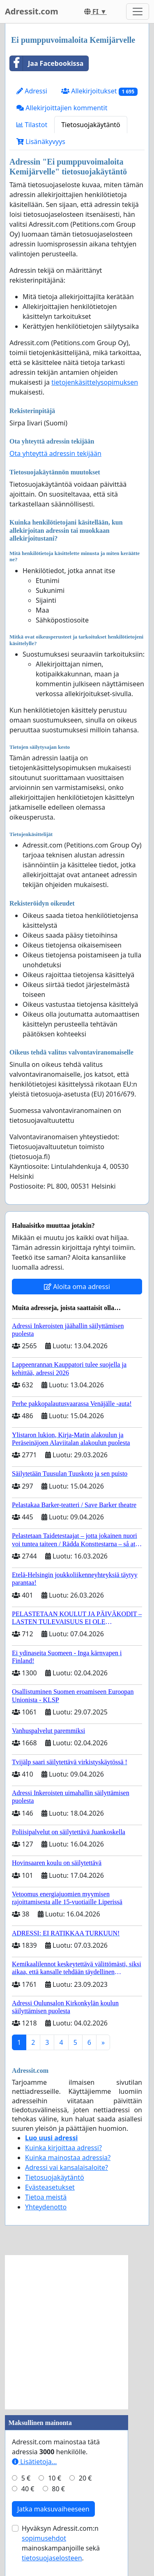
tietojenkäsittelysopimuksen (94, 382)
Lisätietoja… (34, 2461)
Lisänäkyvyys (40, 141)
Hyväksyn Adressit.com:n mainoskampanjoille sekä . (61, 2543)
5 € (25, 2478)
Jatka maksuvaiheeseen (53, 2508)
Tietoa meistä (46, 2197)
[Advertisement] (77, 2332)
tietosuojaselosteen (52, 2557)
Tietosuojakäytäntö (90, 124)
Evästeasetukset (50, 2187)
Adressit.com (31, 11)
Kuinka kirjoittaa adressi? (63, 2147)
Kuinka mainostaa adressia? (67, 2157)
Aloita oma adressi (77, 1286)
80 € (58, 2488)
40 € (27, 2488)
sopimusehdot (44, 2538)
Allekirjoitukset (99, 91)
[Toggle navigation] (137, 11)
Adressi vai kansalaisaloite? (66, 2167)
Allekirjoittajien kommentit (61, 107)
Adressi (31, 90)
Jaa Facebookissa (46, 63)
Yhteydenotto (46, 2206)
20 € (85, 2478)
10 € (54, 2478)
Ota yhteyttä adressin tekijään (55, 453)
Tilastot (31, 124)
